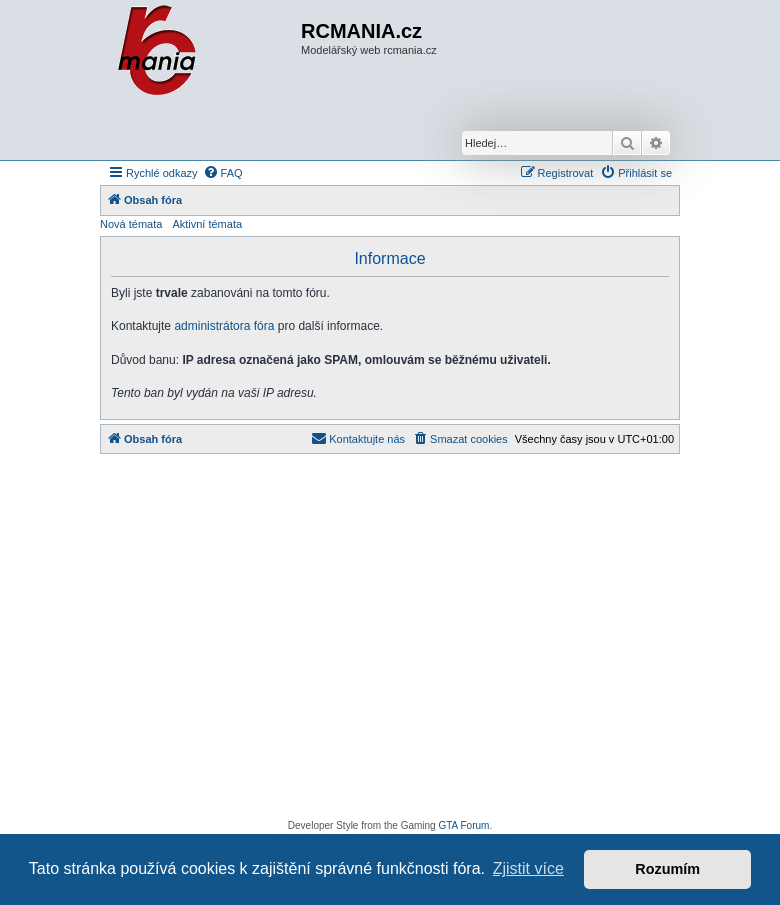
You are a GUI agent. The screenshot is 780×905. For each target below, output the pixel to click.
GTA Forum (463, 825)
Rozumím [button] (667, 869)
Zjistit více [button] (528, 868)
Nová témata (131, 224)
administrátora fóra (224, 326)
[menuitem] (223, 173)
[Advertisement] (390, 642)
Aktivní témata (207, 224)
